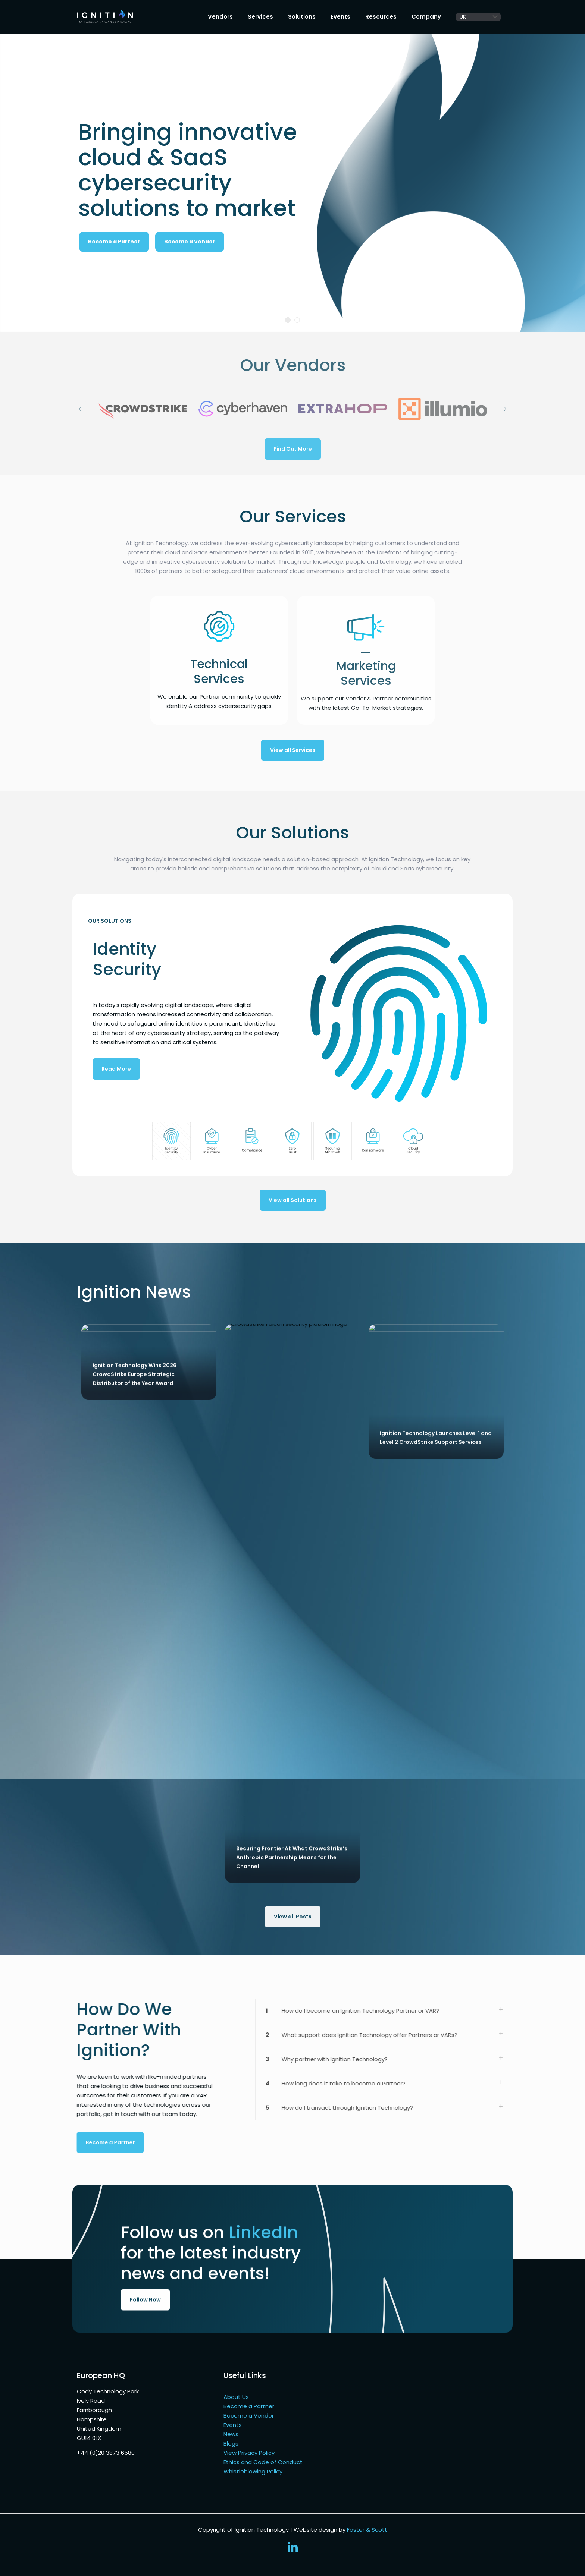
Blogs (230, 2443)
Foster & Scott (367, 2530)
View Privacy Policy (249, 2453)
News (230, 2434)
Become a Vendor (189, 241)
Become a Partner (248, 2406)
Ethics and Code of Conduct (263, 2462)
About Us (236, 2397)
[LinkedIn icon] (292, 2549)
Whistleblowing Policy (252, 2471)
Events (232, 2425)
